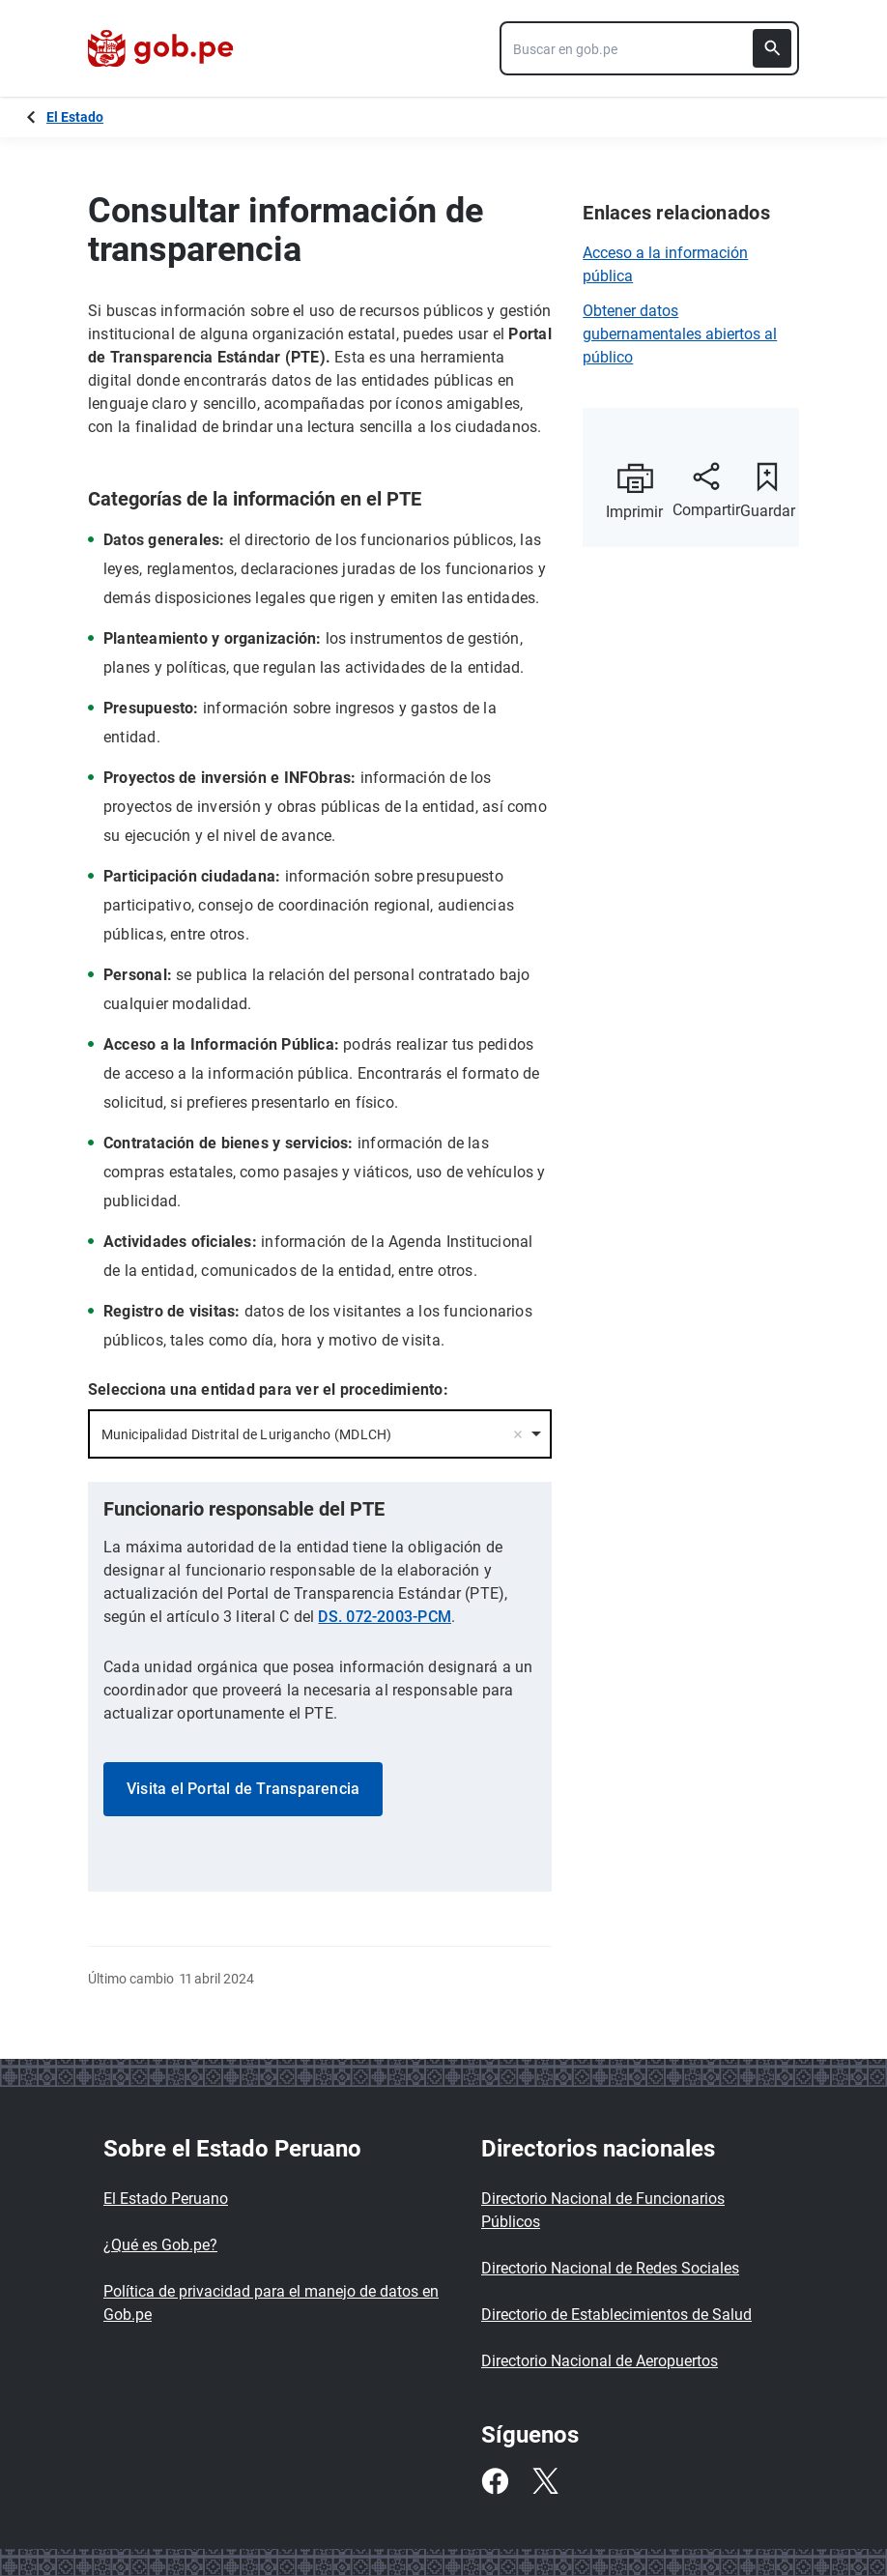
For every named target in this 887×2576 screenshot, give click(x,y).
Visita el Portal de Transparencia (243, 1789)
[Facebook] (494, 2481)
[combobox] (649, 48)
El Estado (74, 117)
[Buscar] (772, 48)
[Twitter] (544, 2481)
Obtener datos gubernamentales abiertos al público (680, 334)
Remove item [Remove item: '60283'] (518, 1434)
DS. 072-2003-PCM (384, 1616)
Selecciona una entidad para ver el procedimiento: (268, 1389)
